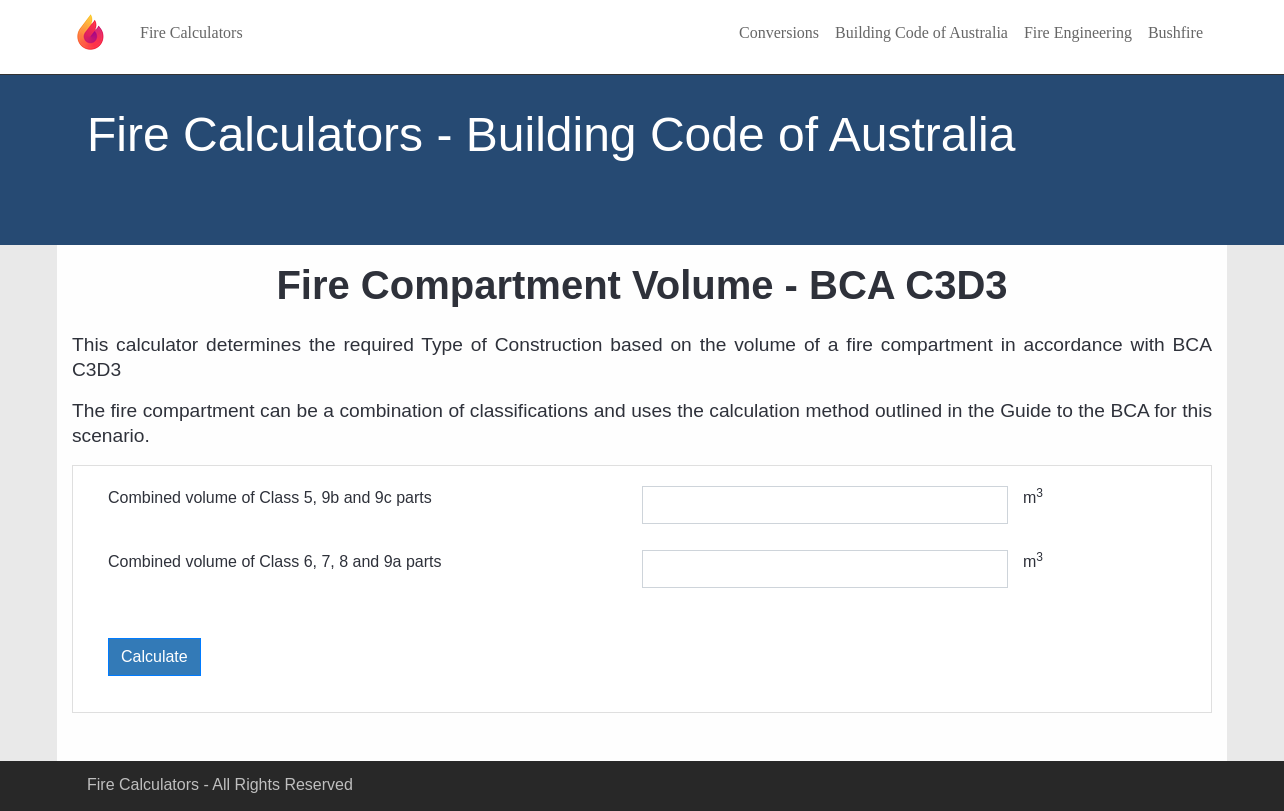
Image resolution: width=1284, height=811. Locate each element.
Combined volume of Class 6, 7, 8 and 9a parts (275, 561)
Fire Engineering (1078, 32)
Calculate (154, 656)
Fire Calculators (191, 32)
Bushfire (1175, 32)
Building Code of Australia (921, 32)
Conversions (779, 32)
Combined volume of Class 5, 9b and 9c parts (270, 497)
